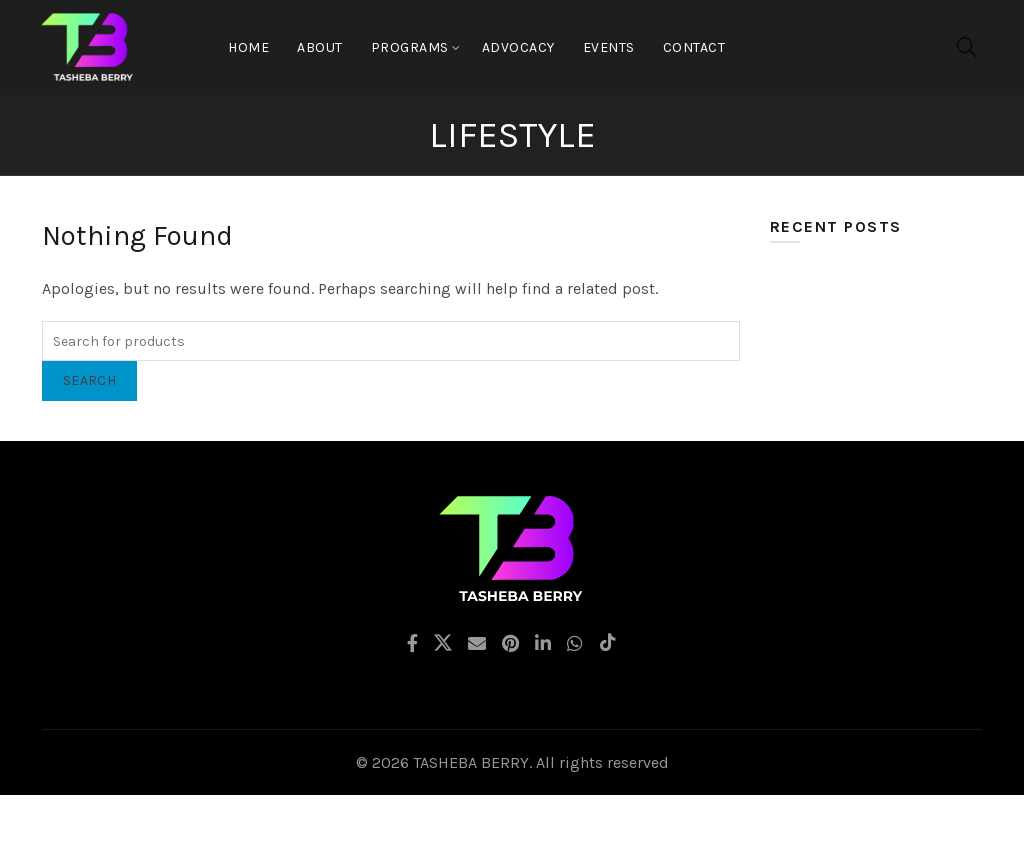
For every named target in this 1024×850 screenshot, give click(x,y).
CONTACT (694, 47)
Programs (410, 47)
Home (248, 47)
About (320, 47)
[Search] (967, 47)
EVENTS (609, 47)
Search (89, 380)
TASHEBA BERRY (471, 762)
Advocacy (518, 47)
